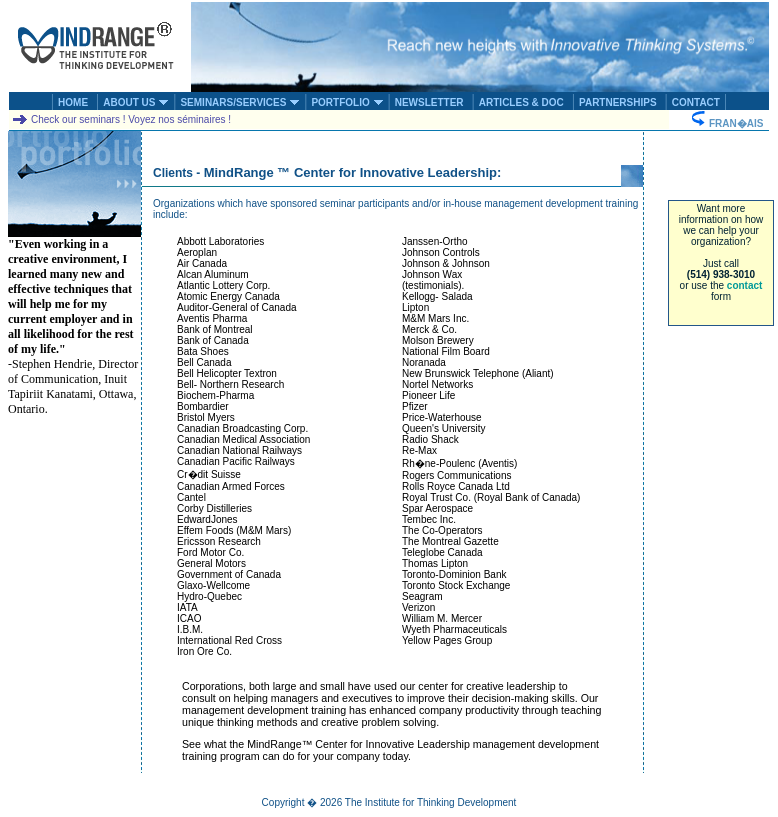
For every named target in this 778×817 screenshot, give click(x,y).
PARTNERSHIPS (618, 102)
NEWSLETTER (429, 102)
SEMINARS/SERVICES (240, 102)
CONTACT (696, 102)
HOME (73, 102)
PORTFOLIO (347, 102)
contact (745, 285)
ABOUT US (136, 102)
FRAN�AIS (730, 123)
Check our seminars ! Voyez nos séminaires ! (121, 119)
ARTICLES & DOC (521, 102)
